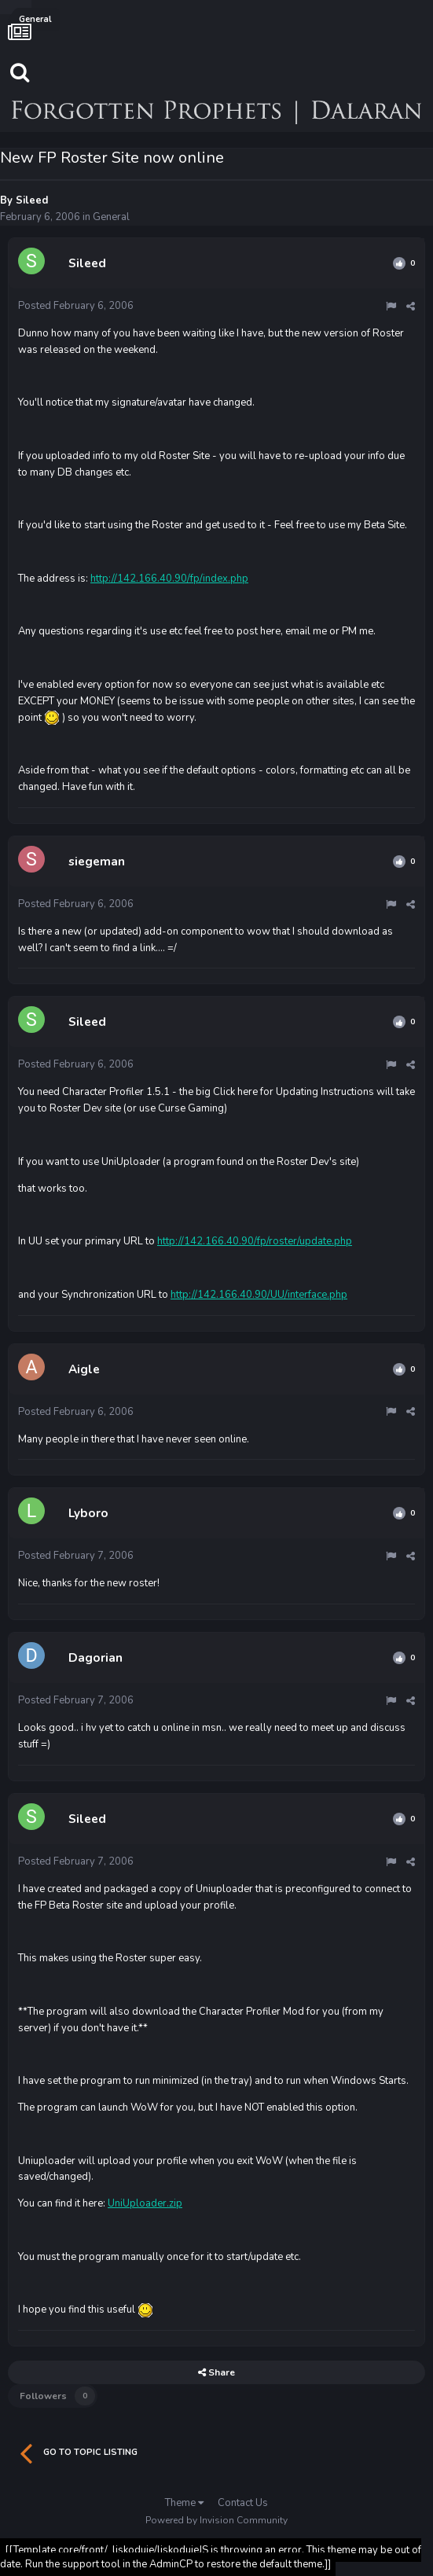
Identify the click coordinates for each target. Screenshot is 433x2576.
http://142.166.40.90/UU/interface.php (259, 1295)
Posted (76, 306)
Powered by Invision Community (216, 2520)
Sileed (32, 200)
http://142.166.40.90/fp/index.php (169, 578)
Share (216, 2372)
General (111, 217)
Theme (184, 2503)
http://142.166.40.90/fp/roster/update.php (254, 1241)
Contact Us (243, 2503)
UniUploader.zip (145, 2203)
